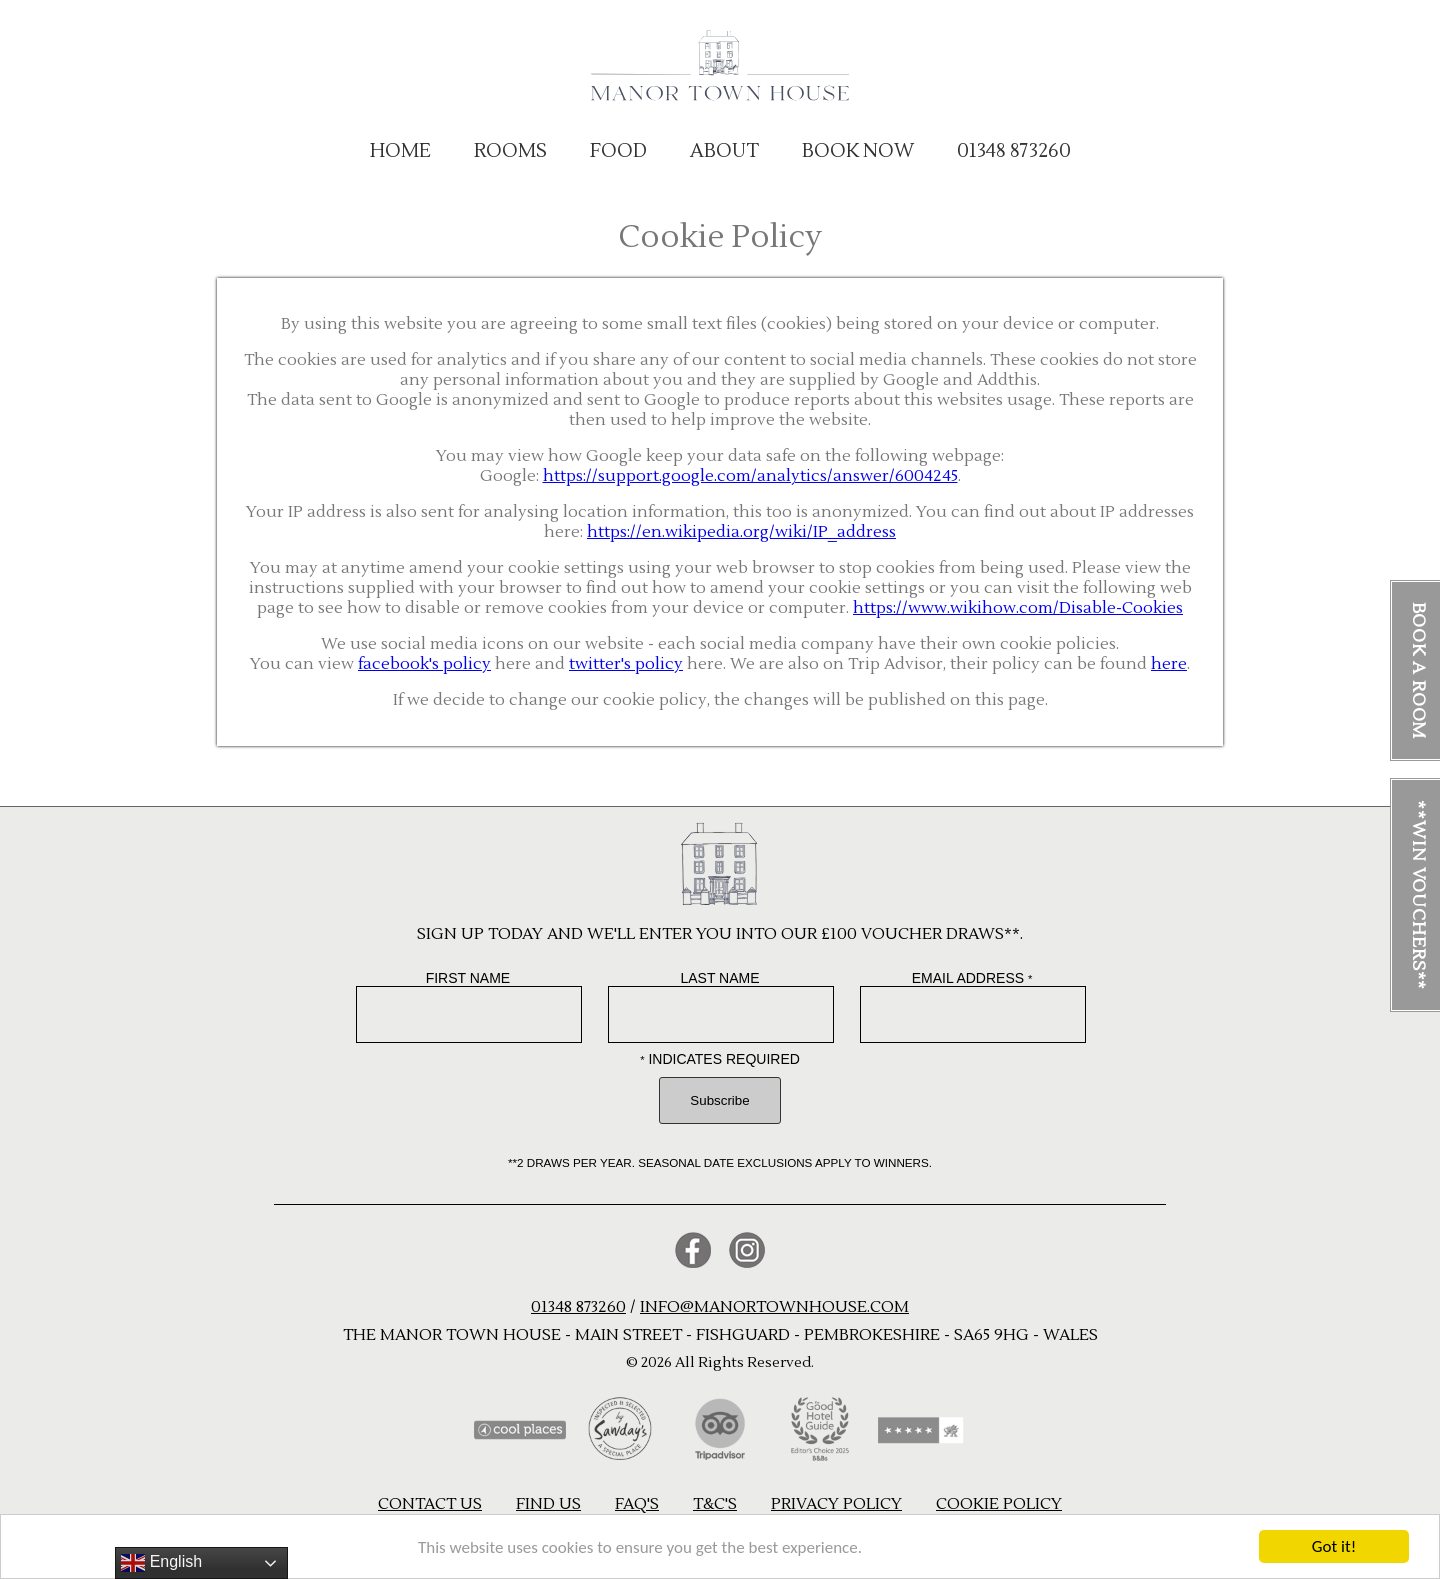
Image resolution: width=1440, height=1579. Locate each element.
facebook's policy (424, 664)
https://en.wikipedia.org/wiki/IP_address (741, 532)
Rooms (510, 151)
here (1169, 664)
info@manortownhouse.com (774, 1307)
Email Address (972, 978)
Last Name (719, 978)
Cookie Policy (999, 1504)
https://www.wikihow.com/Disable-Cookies (1018, 608)
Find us (548, 1504)
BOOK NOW (858, 151)
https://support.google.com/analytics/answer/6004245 (750, 476)
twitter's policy (626, 664)
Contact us (430, 1504)
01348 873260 (1014, 151)
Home (400, 151)
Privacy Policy (836, 1504)
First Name (468, 978)
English (161, 1563)
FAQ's (637, 1504)
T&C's (715, 1504)
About (724, 151)
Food (618, 151)
